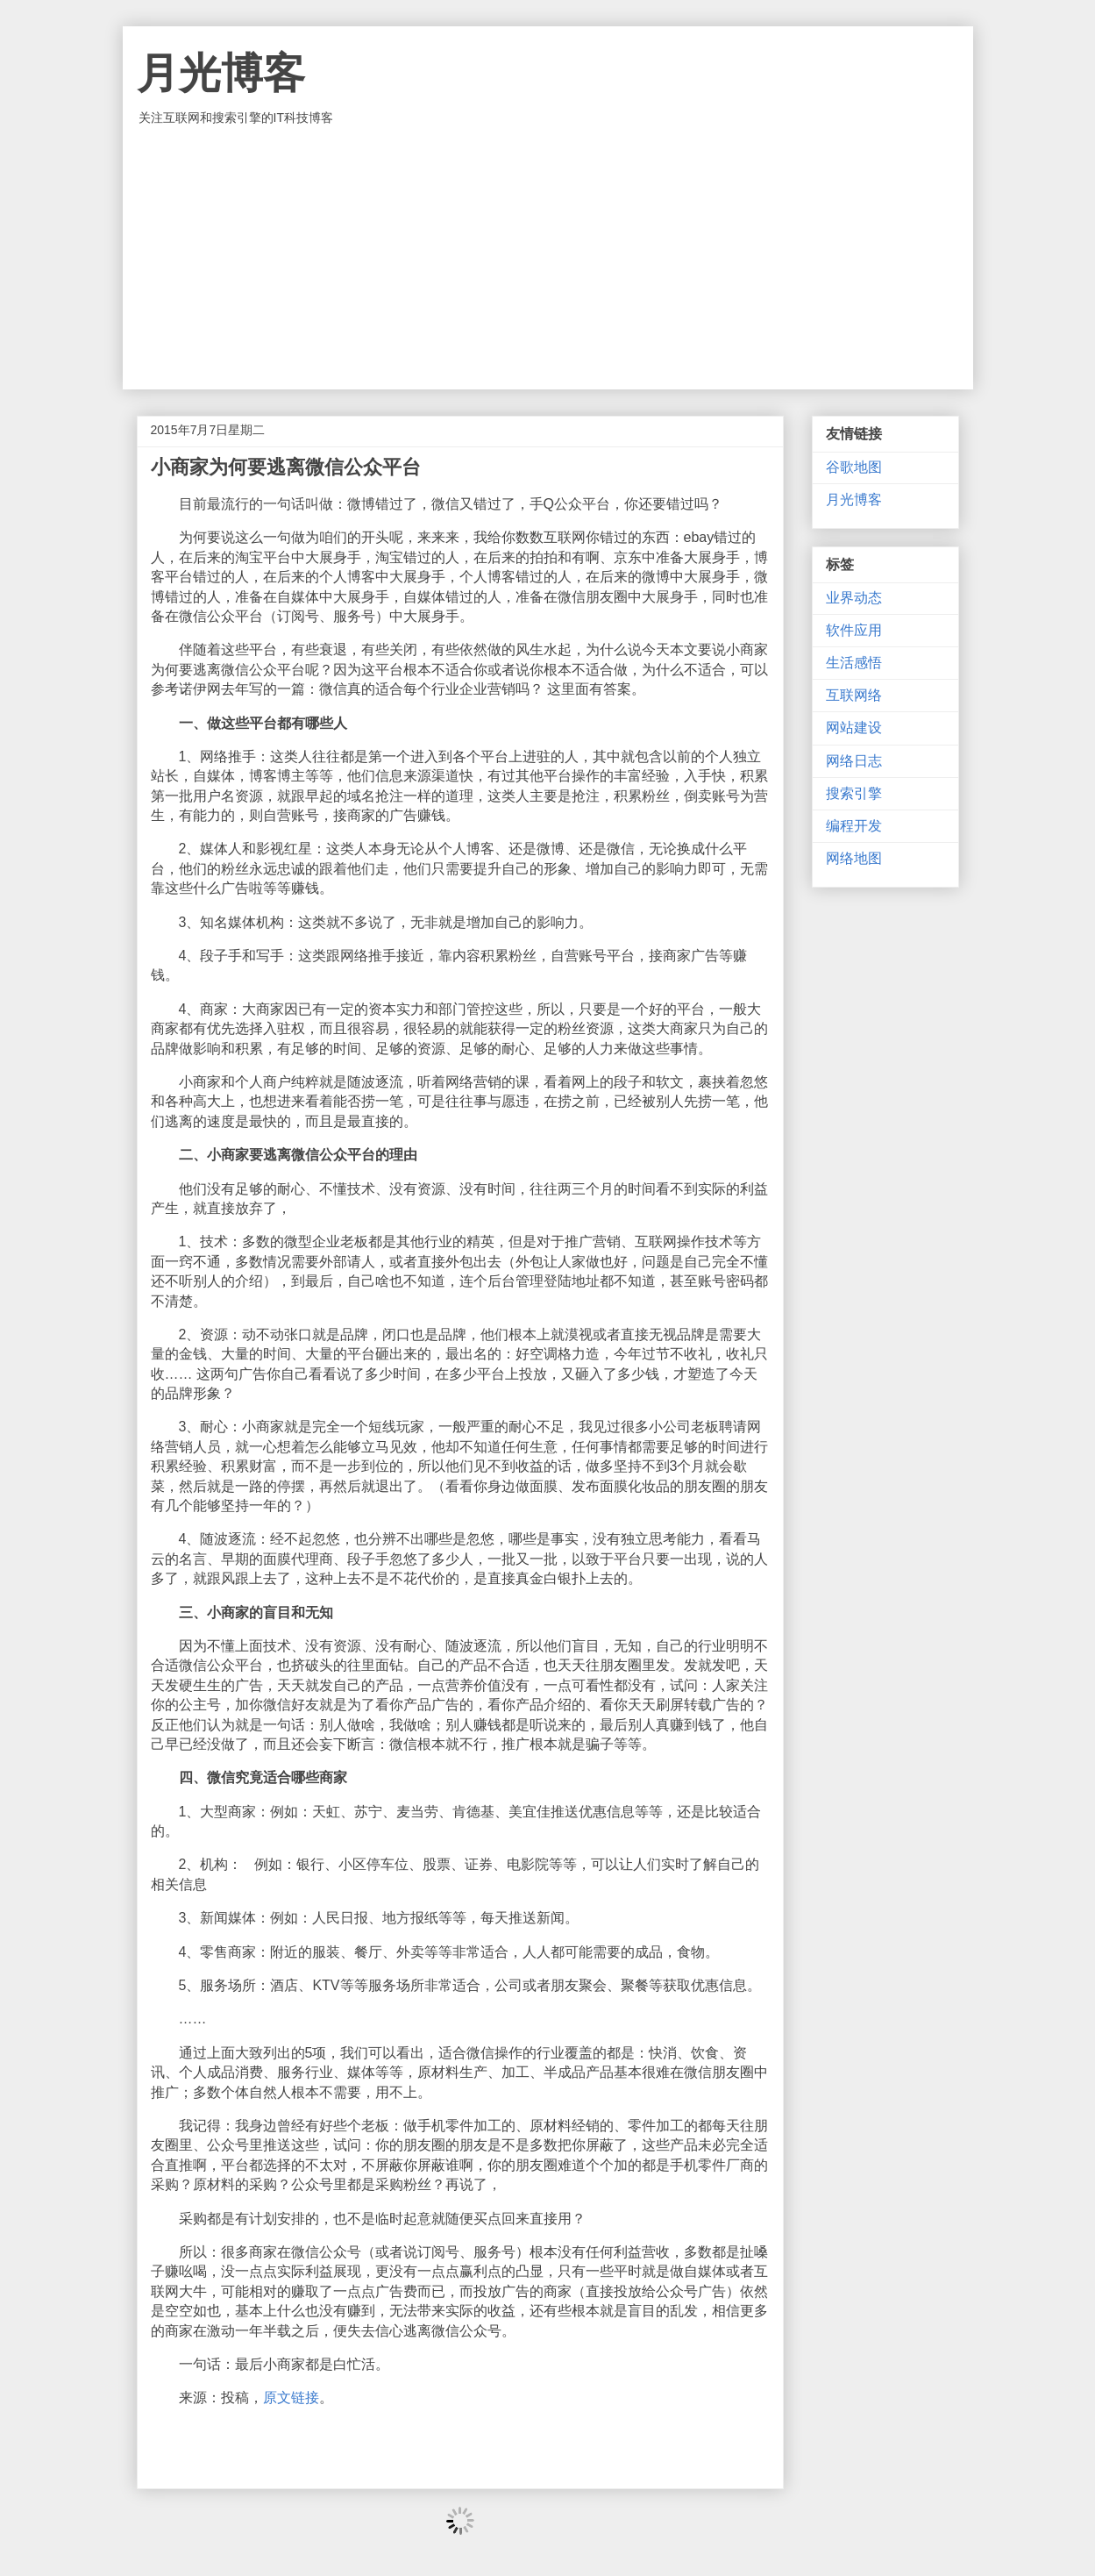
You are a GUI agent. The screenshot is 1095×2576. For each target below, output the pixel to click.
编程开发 (854, 825)
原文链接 (291, 2397)
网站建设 (854, 727)
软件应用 (854, 630)
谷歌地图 (854, 467)
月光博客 (221, 73)
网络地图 (854, 858)
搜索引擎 (854, 793)
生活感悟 (854, 662)
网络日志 (854, 760)
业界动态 (854, 597)
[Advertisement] (548, 258)
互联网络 (854, 695)
